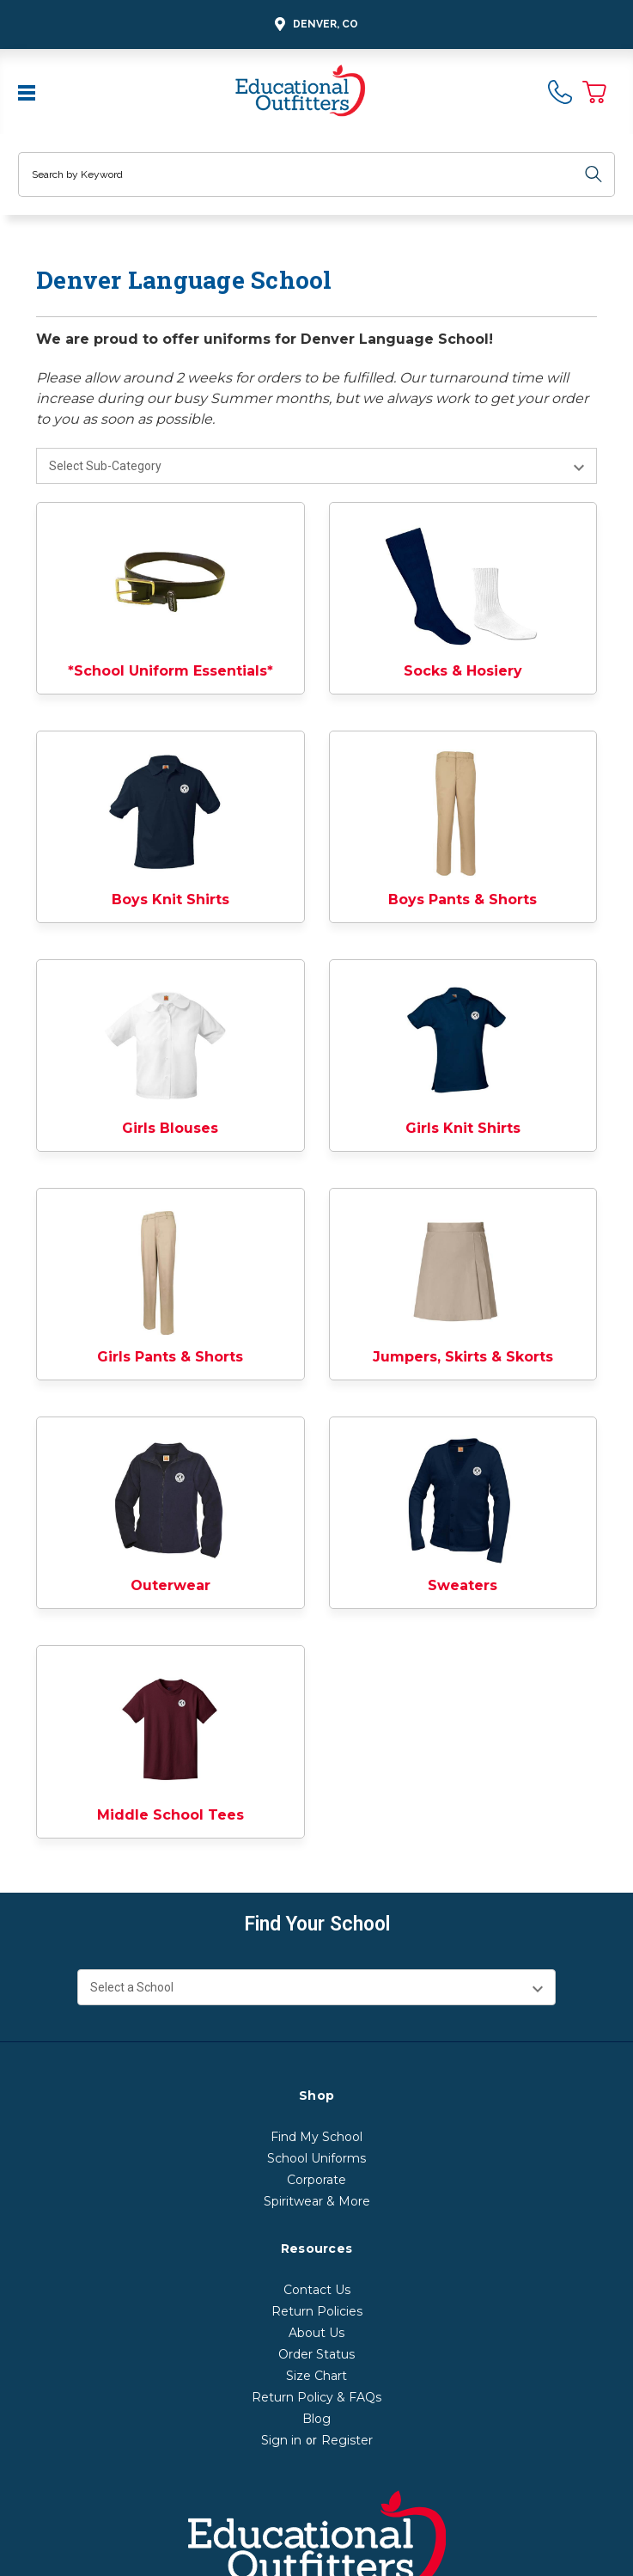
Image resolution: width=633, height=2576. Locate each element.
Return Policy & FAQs (316, 2397)
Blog (316, 2418)
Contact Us (316, 2290)
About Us (316, 2332)
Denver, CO (314, 24)
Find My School (316, 2137)
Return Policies (316, 2311)
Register (347, 2440)
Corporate (316, 2179)
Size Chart (316, 2375)
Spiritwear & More (317, 2201)
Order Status (316, 2354)
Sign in (281, 2440)
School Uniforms (316, 2158)
